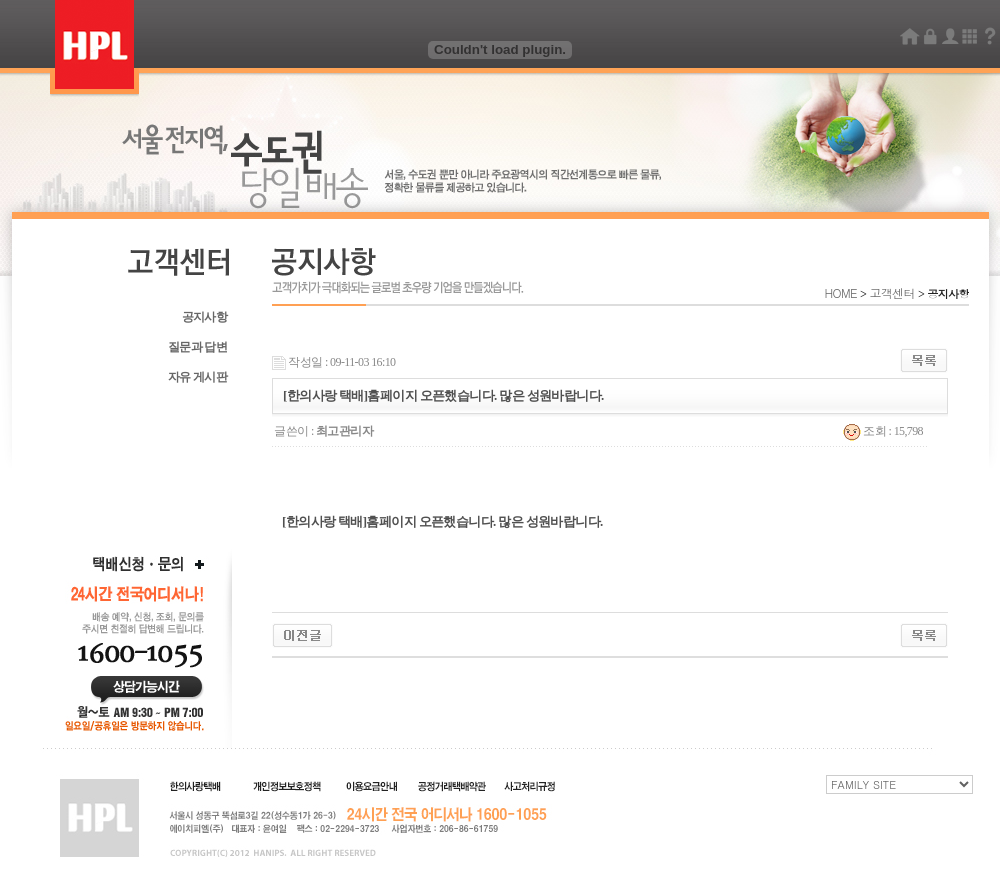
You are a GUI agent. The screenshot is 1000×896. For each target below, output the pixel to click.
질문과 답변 (197, 347)
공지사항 (204, 317)
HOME (841, 292)
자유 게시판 (197, 377)
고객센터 (892, 292)
